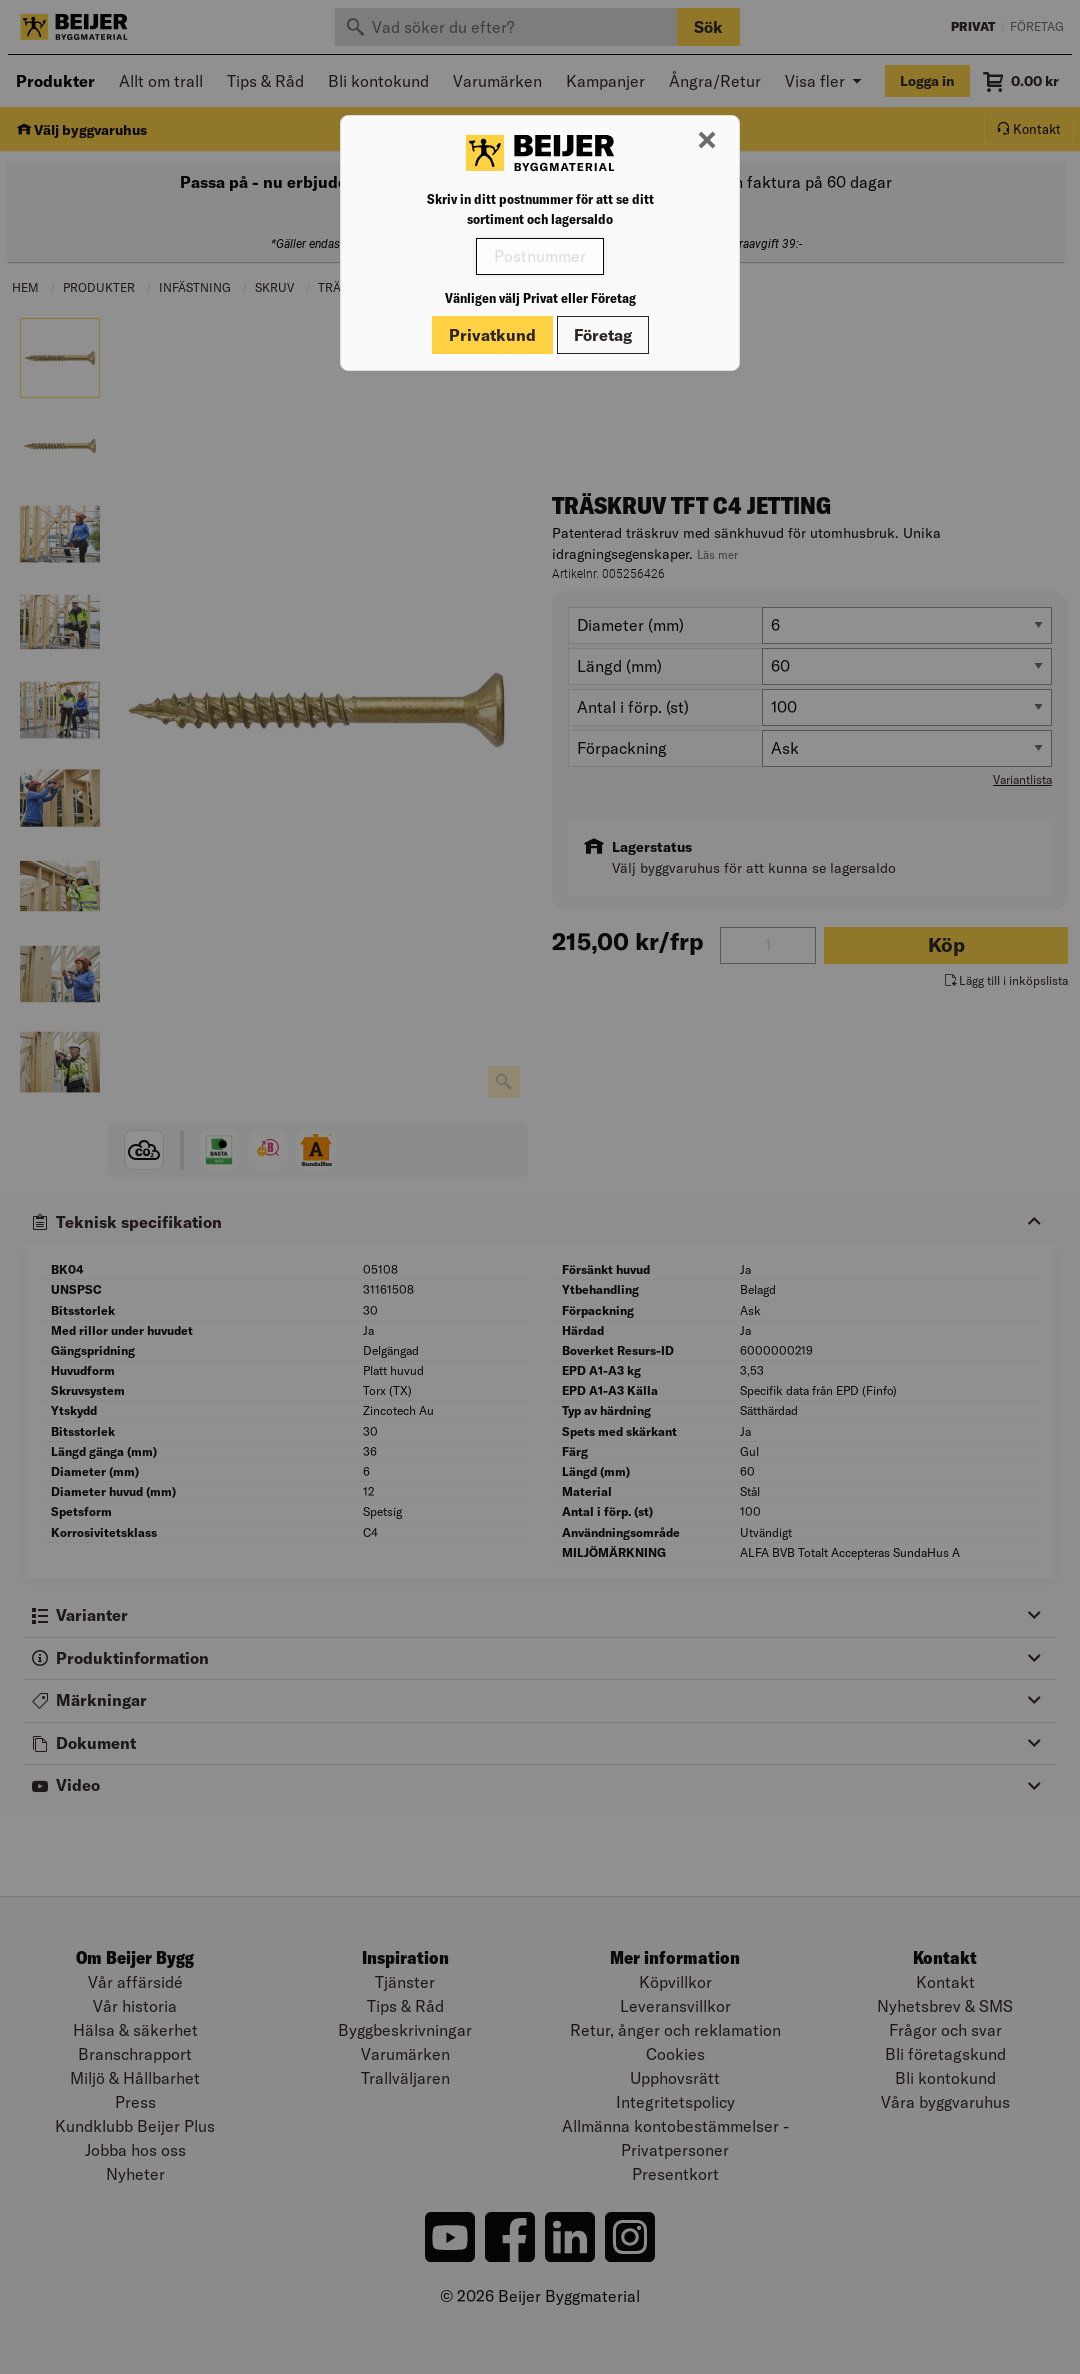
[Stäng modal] (707, 141)
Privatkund (492, 335)
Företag (603, 335)
